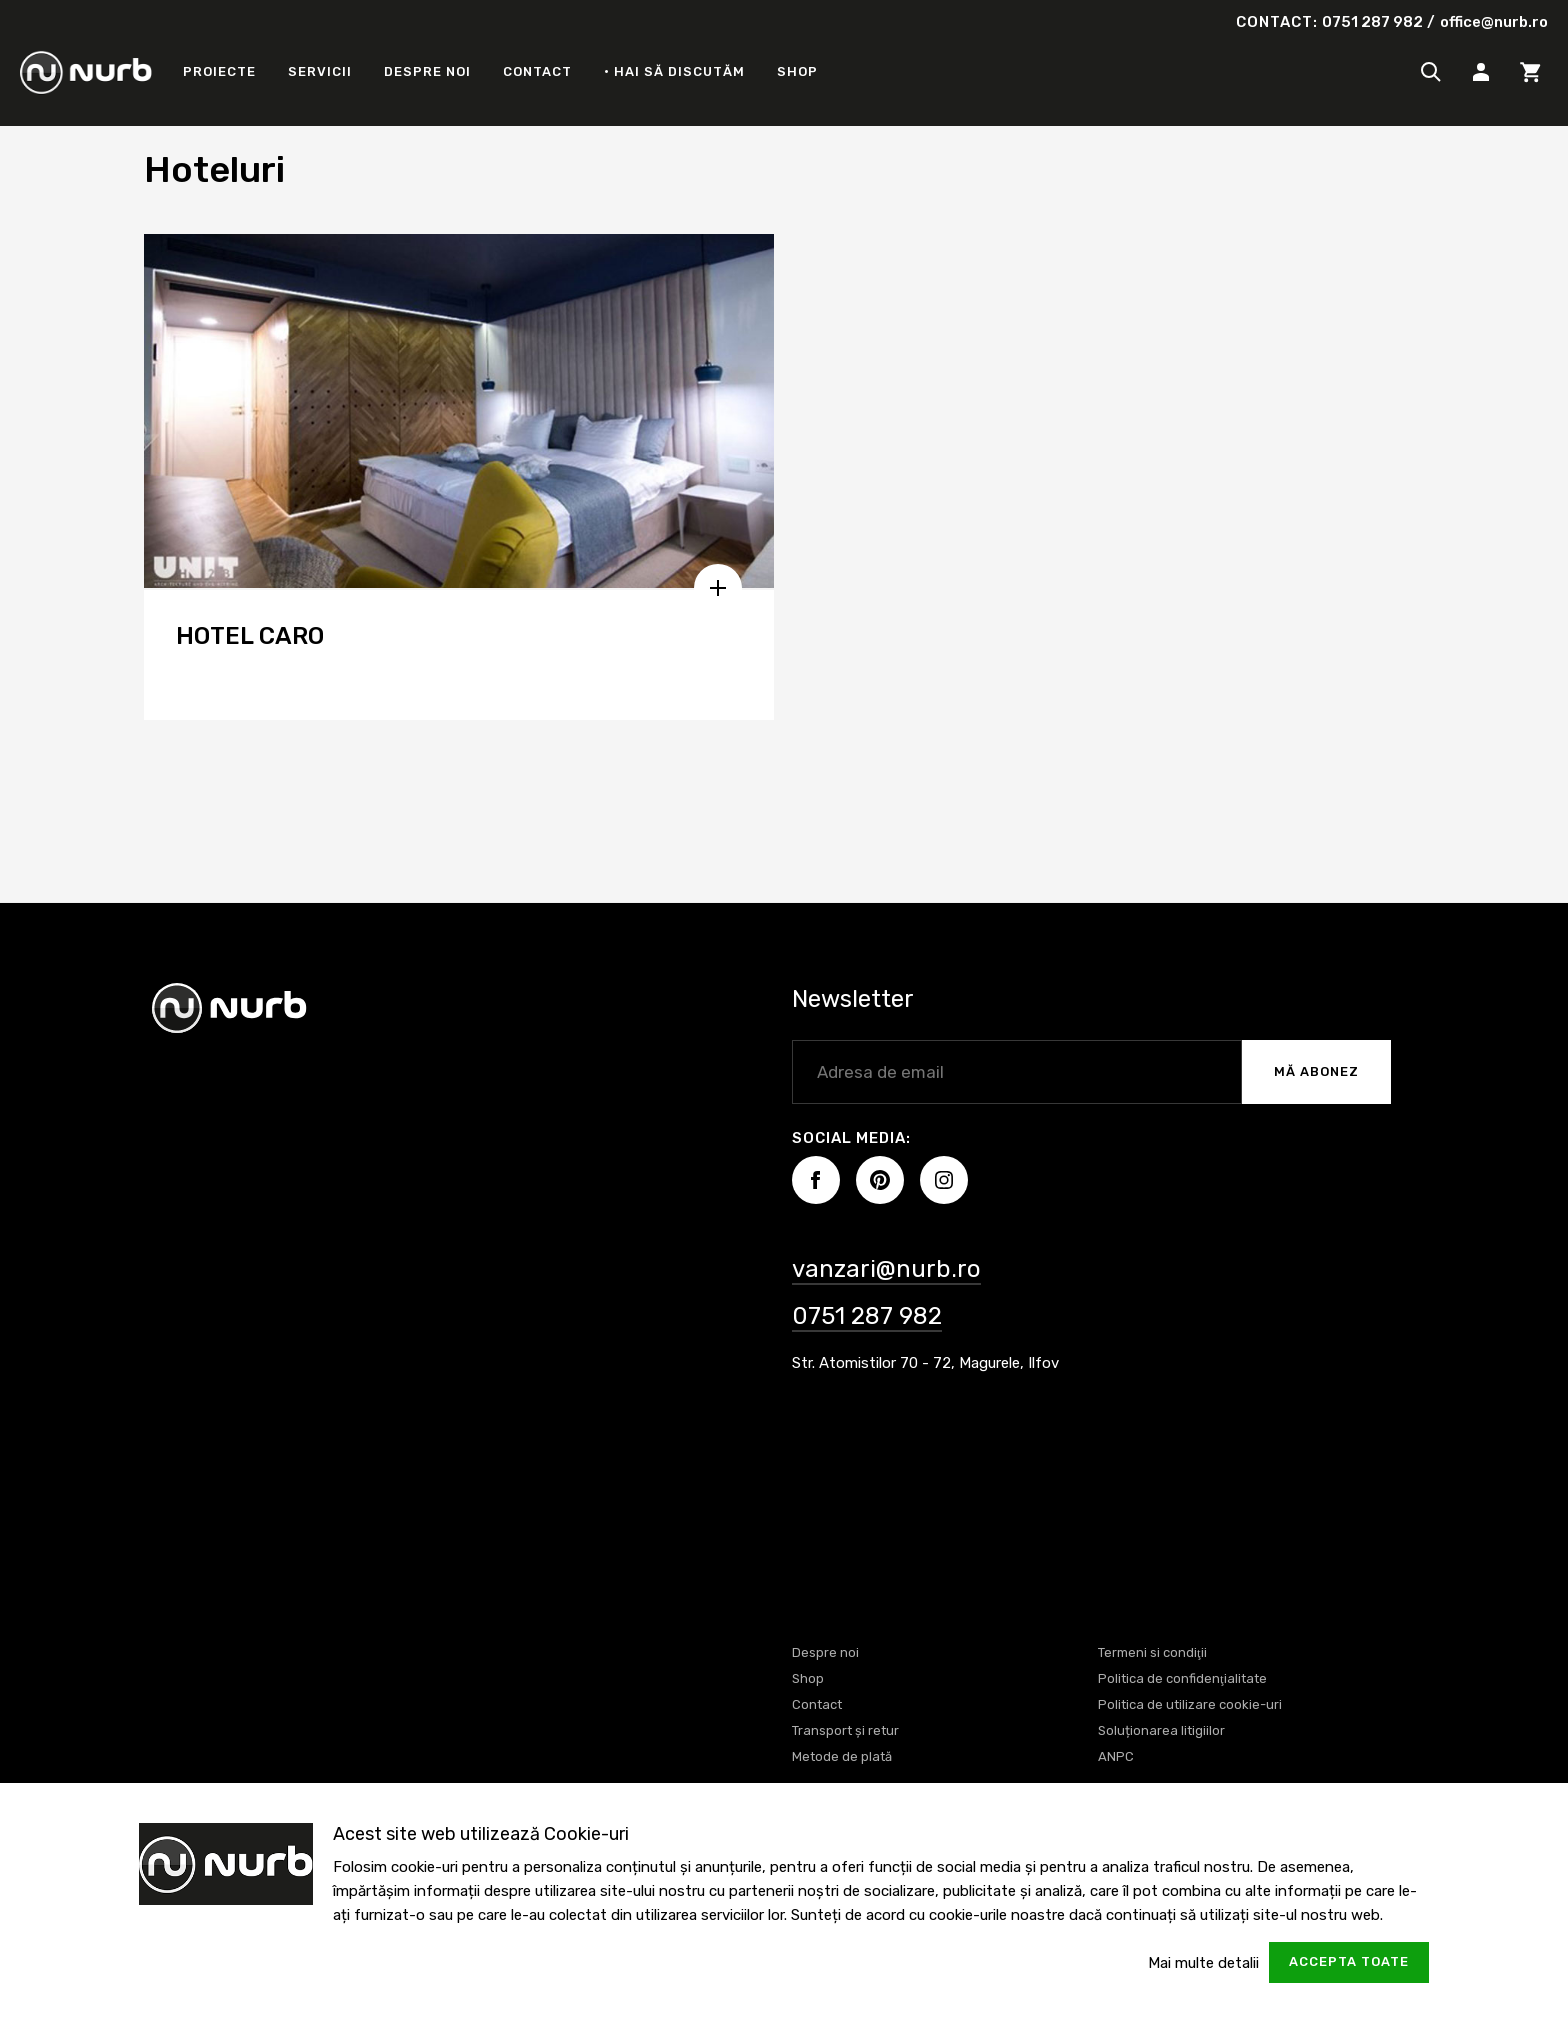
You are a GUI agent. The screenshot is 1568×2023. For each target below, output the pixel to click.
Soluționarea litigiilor (1161, 1730)
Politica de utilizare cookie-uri (1190, 1704)
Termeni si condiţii (1152, 1652)
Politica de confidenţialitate (1182, 1678)
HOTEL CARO (250, 636)
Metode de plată (842, 1756)
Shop (797, 71)
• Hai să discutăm (674, 71)
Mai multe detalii (1203, 1963)
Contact (537, 71)
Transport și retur (845, 1730)
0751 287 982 (1372, 22)
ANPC (1116, 1756)
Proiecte (219, 71)
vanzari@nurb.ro (886, 1269)
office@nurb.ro (1494, 22)
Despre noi (427, 71)
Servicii (320, 71)
